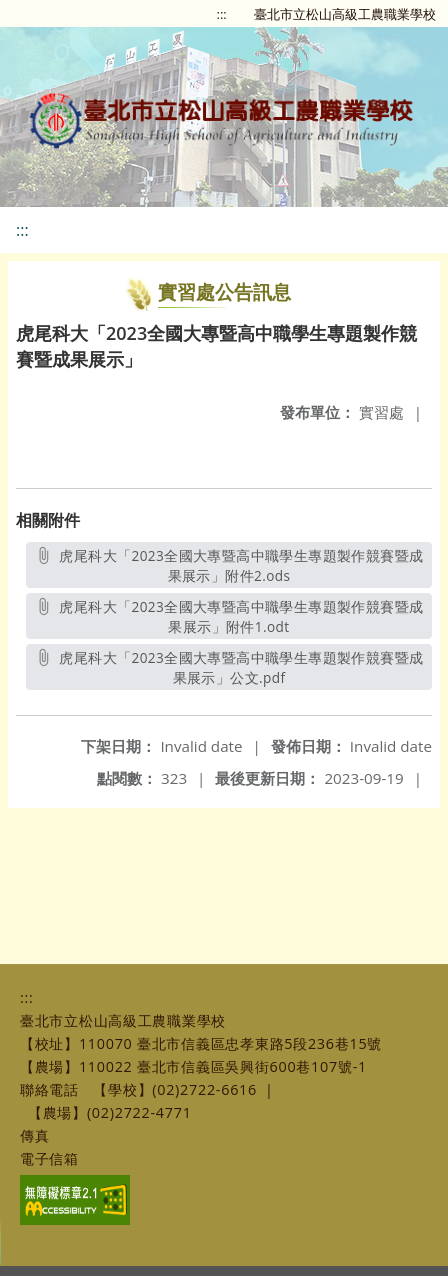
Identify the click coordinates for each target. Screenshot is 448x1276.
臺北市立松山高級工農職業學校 (345, 14)
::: (222, 14)
